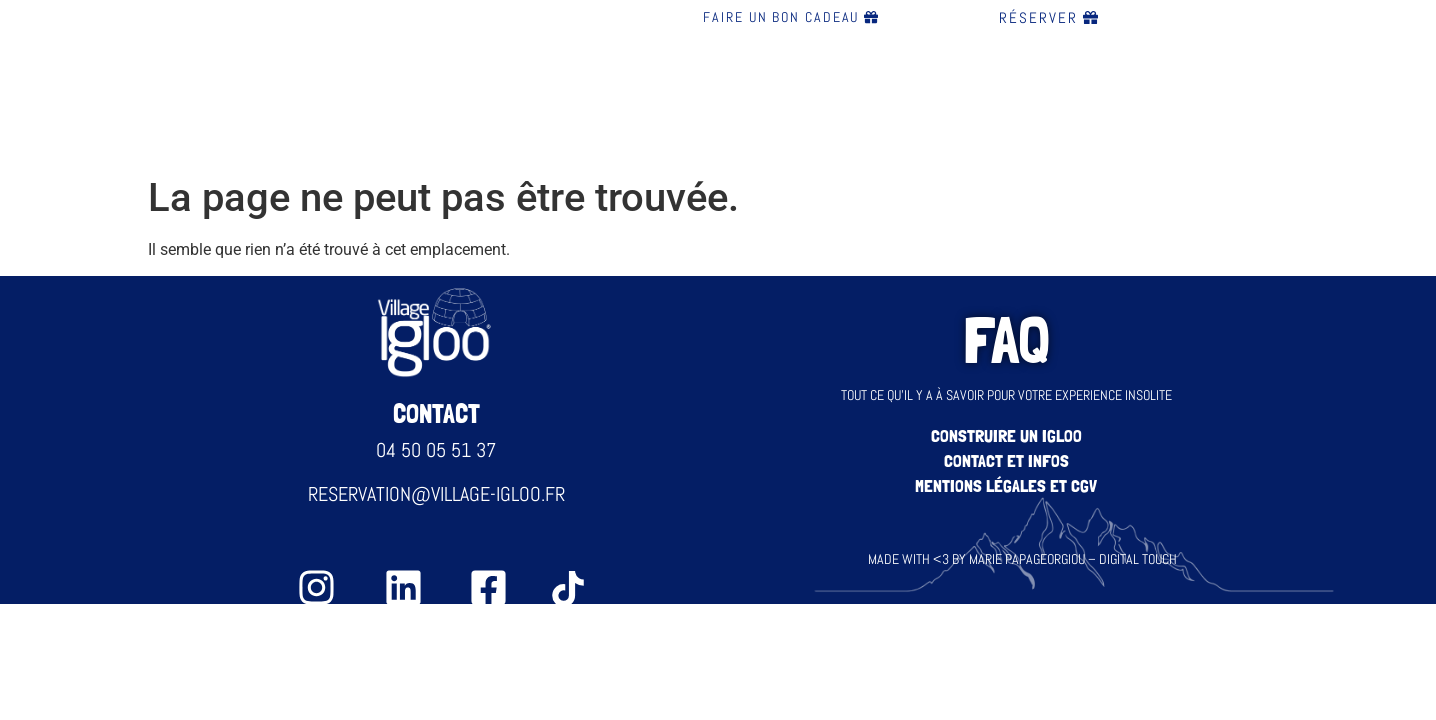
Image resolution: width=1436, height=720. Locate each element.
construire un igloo (1006, 435)
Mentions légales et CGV (1006, 485)
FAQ (1240, 88)
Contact (1148, 88)
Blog (1048, 88)
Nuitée (796, 88)
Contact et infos (1006, 460)
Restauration (658, 88)
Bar (537, 88)
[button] (424, 88)
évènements (927, 88)
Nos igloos (419, 88)
